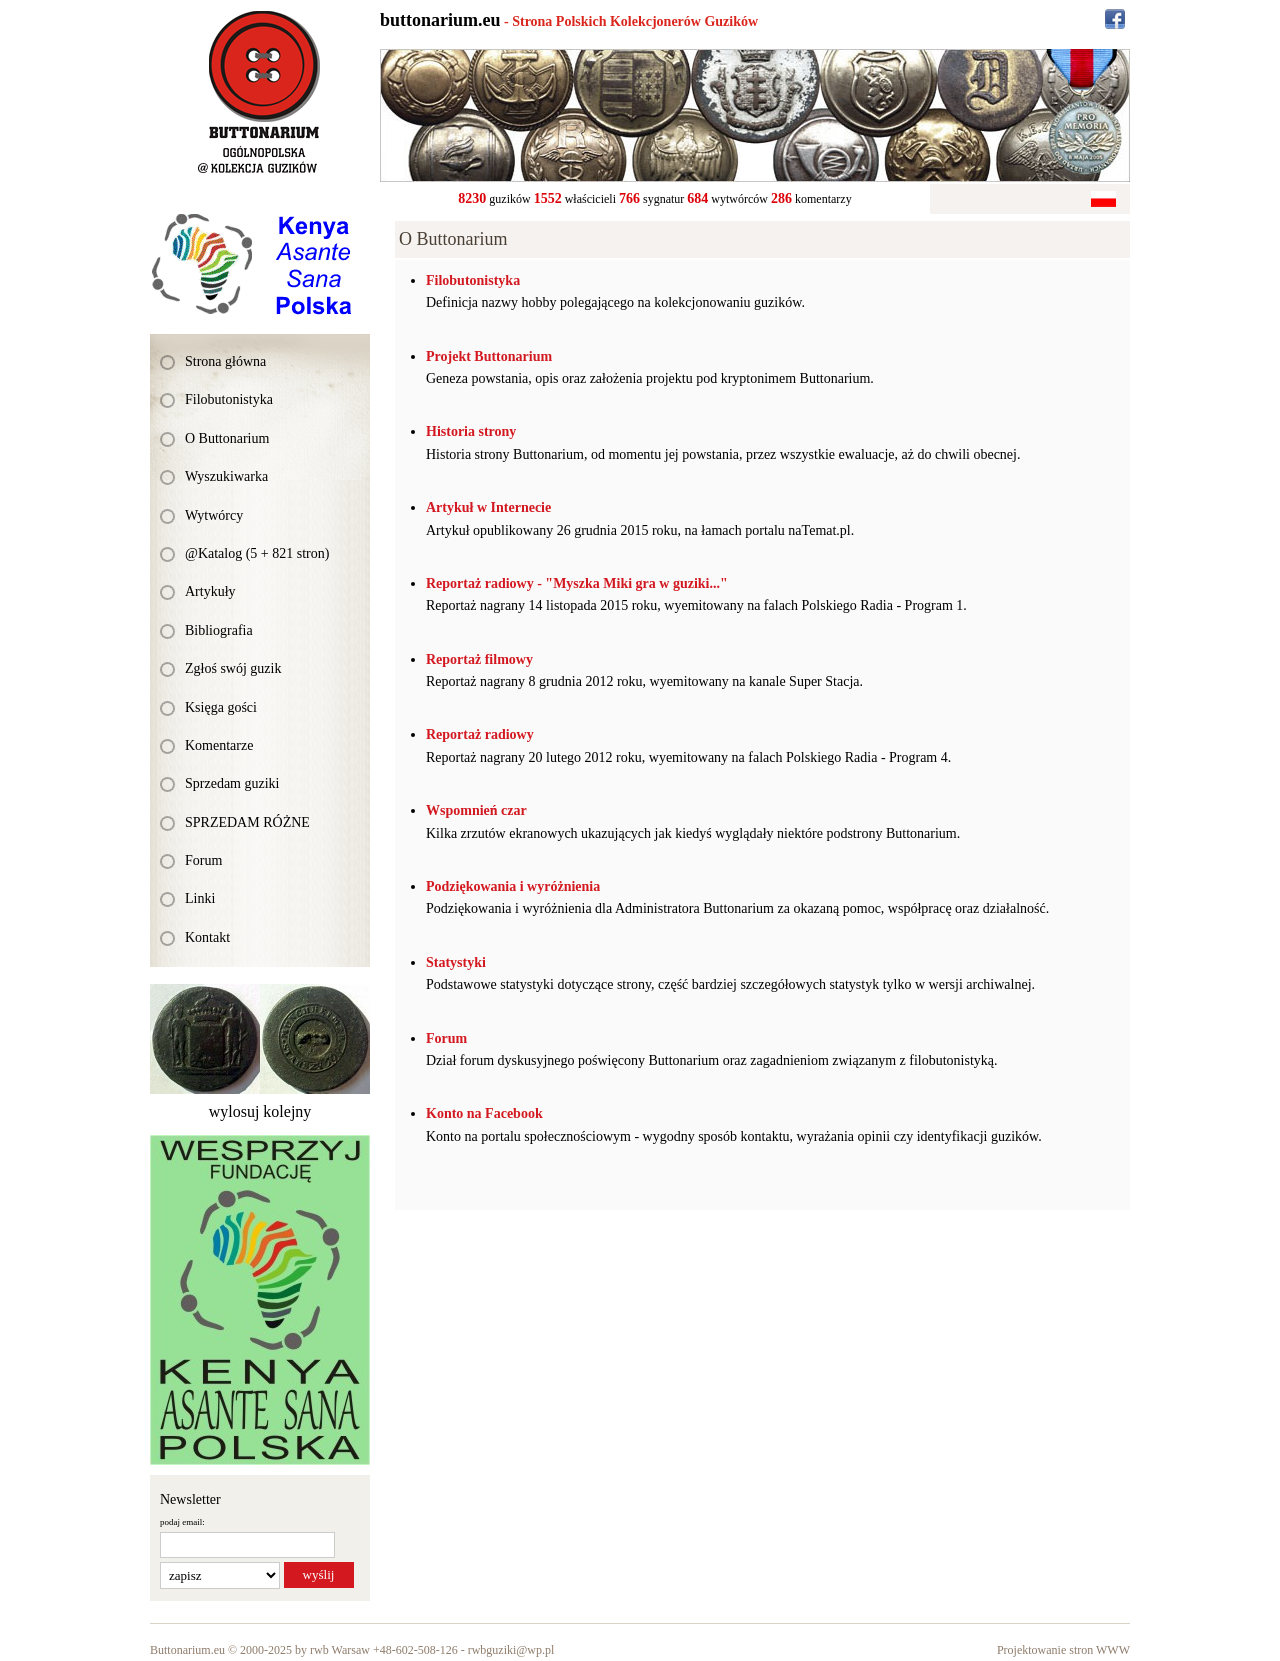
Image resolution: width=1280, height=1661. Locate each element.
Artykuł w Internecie (488, 507)
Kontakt (207, 937)
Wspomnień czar (476, 810)
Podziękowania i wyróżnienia (513, 886)
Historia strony (471, 431)
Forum (203, 860)
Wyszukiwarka (226, 476)
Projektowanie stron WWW (1063, 1650)
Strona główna (225, 361)
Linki (200, 898)
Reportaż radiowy (480, 734)
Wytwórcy (214, 515)
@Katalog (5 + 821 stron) (257, 553)
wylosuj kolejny (260, 1111)
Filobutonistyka (229, 399)
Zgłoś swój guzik (233, 668)
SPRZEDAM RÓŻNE (247, 822)
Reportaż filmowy (479, 659)
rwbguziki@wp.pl (511, 1650)
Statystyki (456, 962)
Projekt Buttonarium (489, 356)
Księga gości (221, 707)
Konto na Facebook (484, 1113)
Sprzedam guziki (232, 783)
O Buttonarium (227, 438)
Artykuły (210, 591)
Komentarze (219, 745)
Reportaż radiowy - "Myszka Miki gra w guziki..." (577, 583)
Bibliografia (219, 630)
